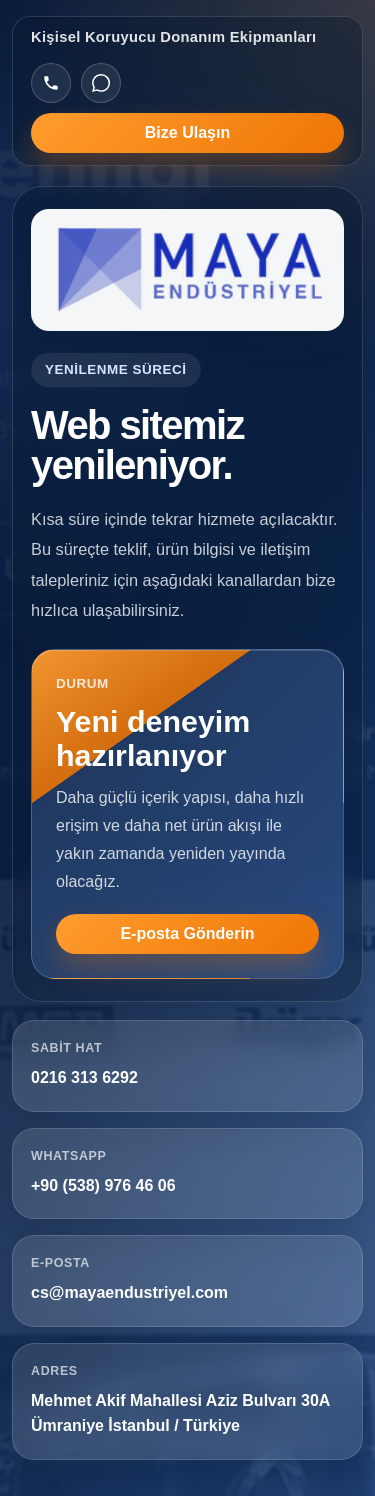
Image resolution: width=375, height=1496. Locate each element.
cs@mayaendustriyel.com (129, 1292)
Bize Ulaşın (187, 132)
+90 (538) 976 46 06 (103, 1185)
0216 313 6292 (84, 1077)
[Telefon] (51, 83)
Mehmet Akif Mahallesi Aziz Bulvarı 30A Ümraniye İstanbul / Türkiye (180, 1413)
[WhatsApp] (101, 83)
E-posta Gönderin (187, 933)
